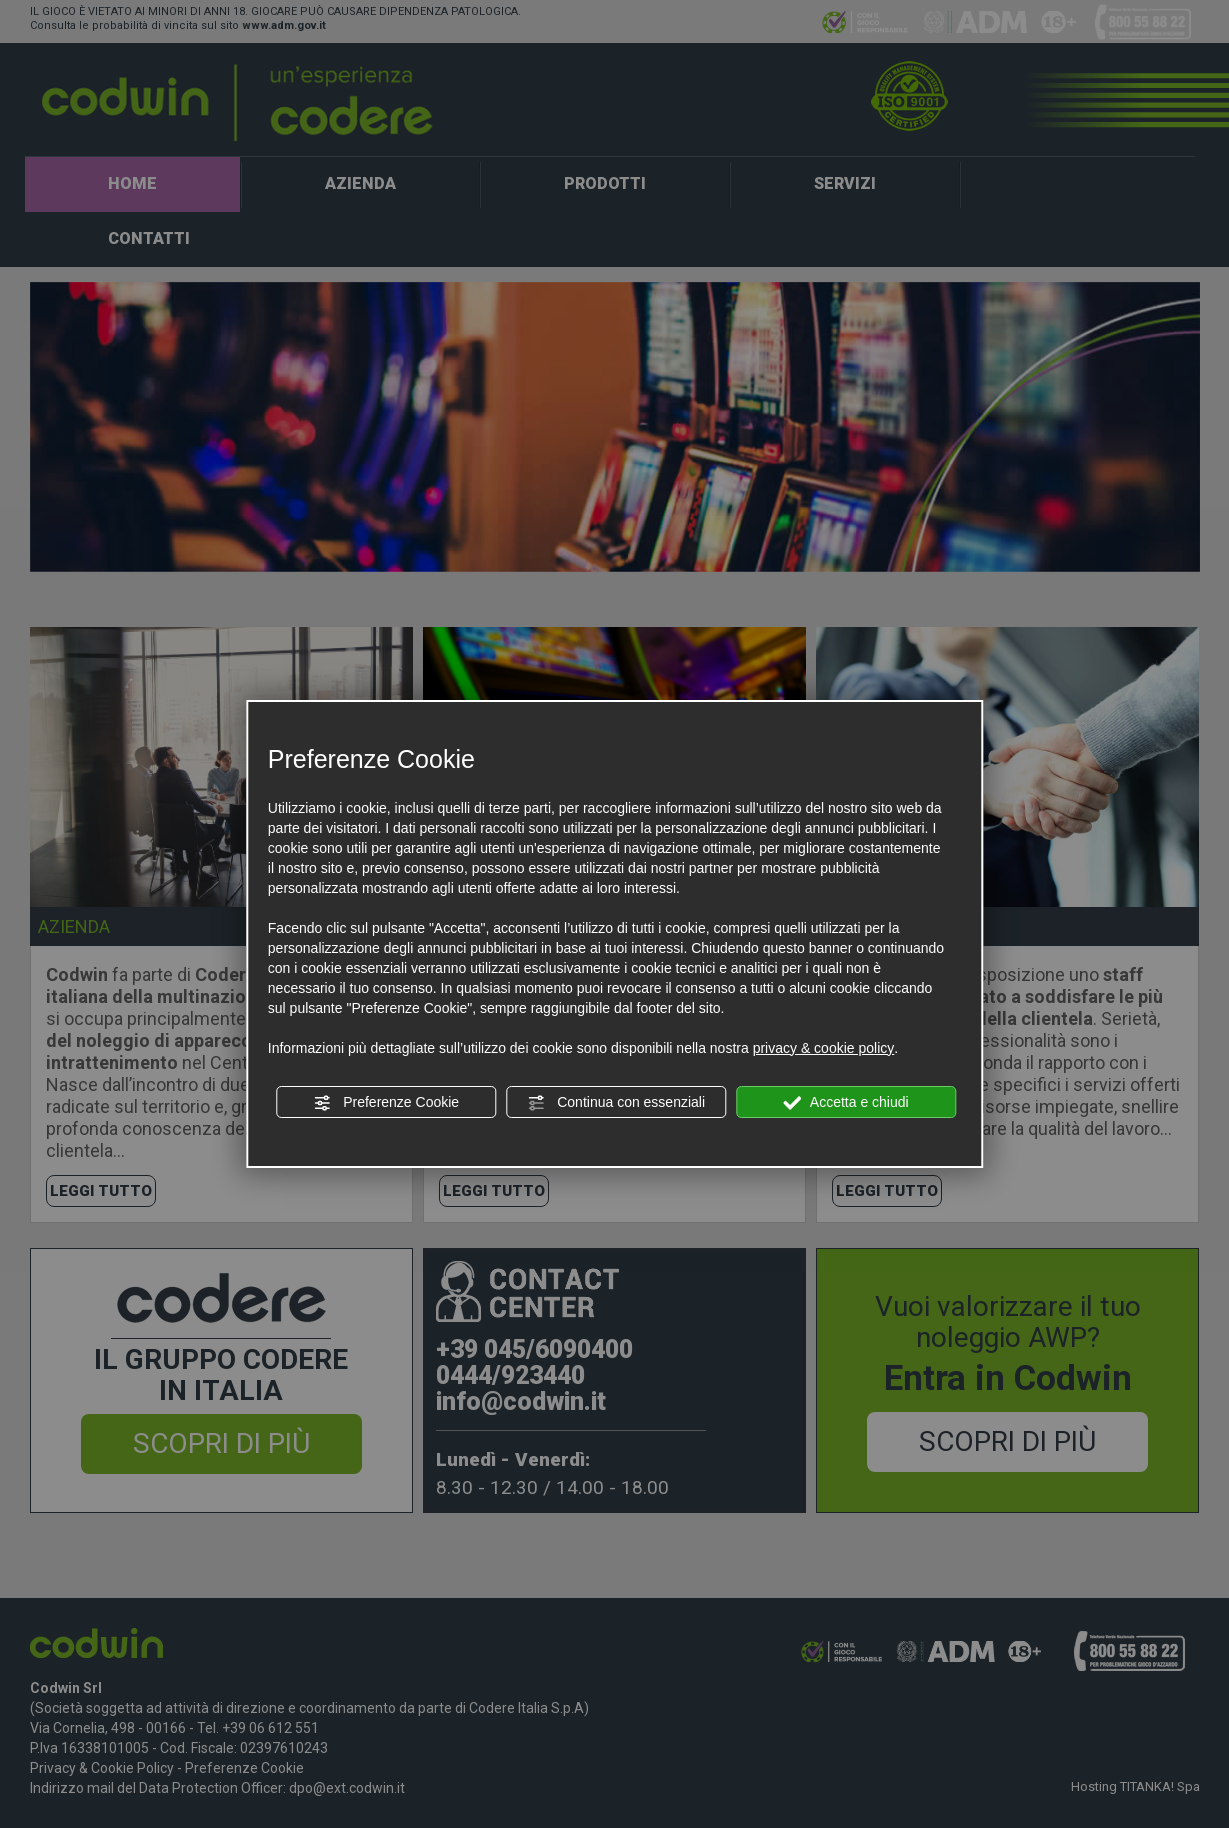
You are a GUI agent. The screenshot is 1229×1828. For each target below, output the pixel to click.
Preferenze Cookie (386, 1103)
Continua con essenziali (616, 1103)
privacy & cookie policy (824, 1048)
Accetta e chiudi (846, 1103)
